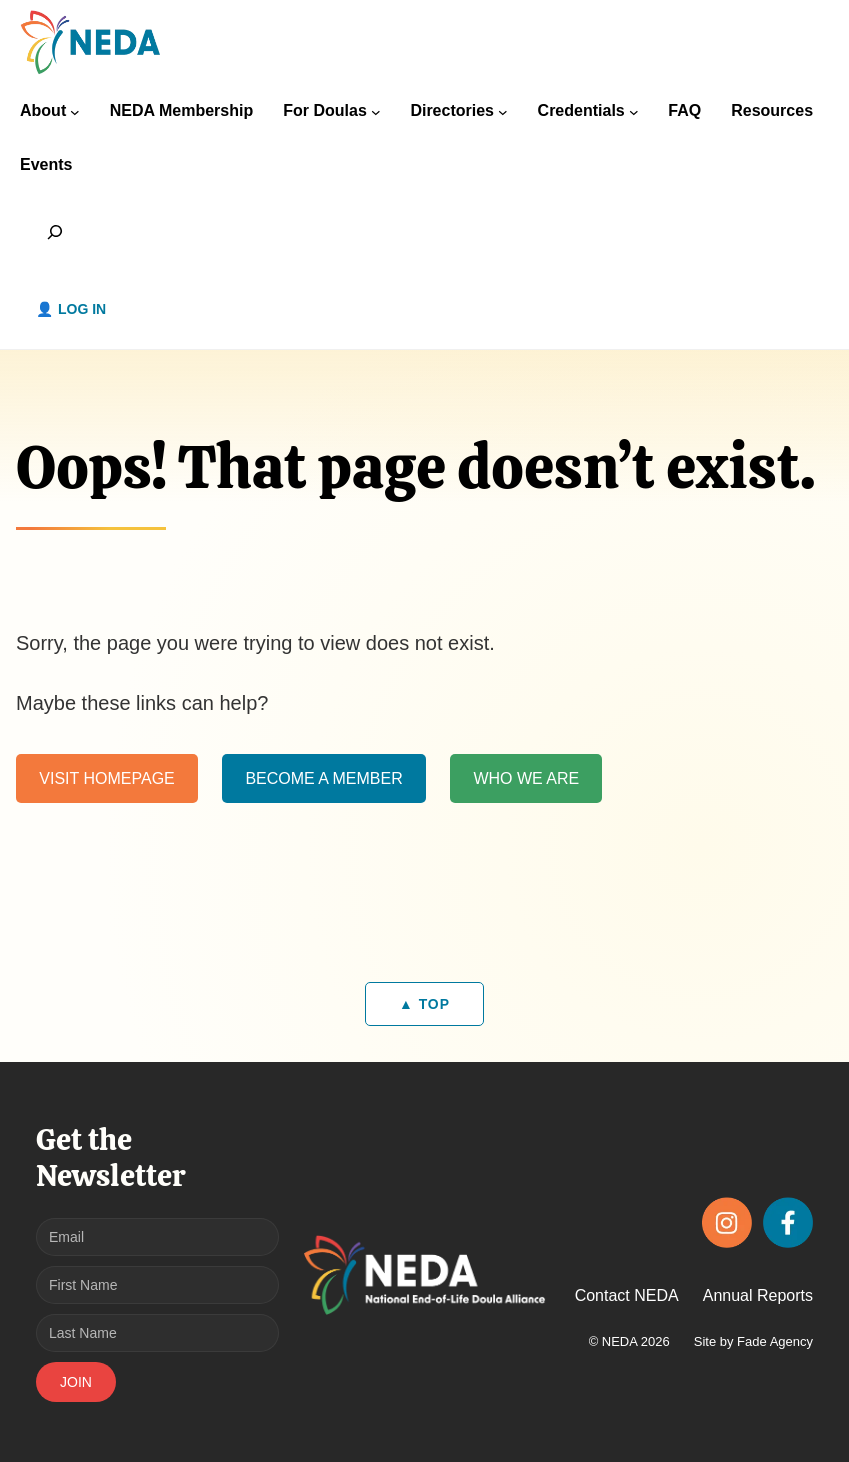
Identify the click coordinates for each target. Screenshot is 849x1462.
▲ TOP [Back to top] (424, 1004)
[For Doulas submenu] (376, 112)
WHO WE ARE (526, 777)
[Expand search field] (55, 231)
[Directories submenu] (503, 112)
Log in (82, 309)
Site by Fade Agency (753, 1341)
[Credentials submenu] (634, 112)
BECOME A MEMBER (323, 777)
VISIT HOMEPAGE (106, 777)
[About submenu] (75, 112)
